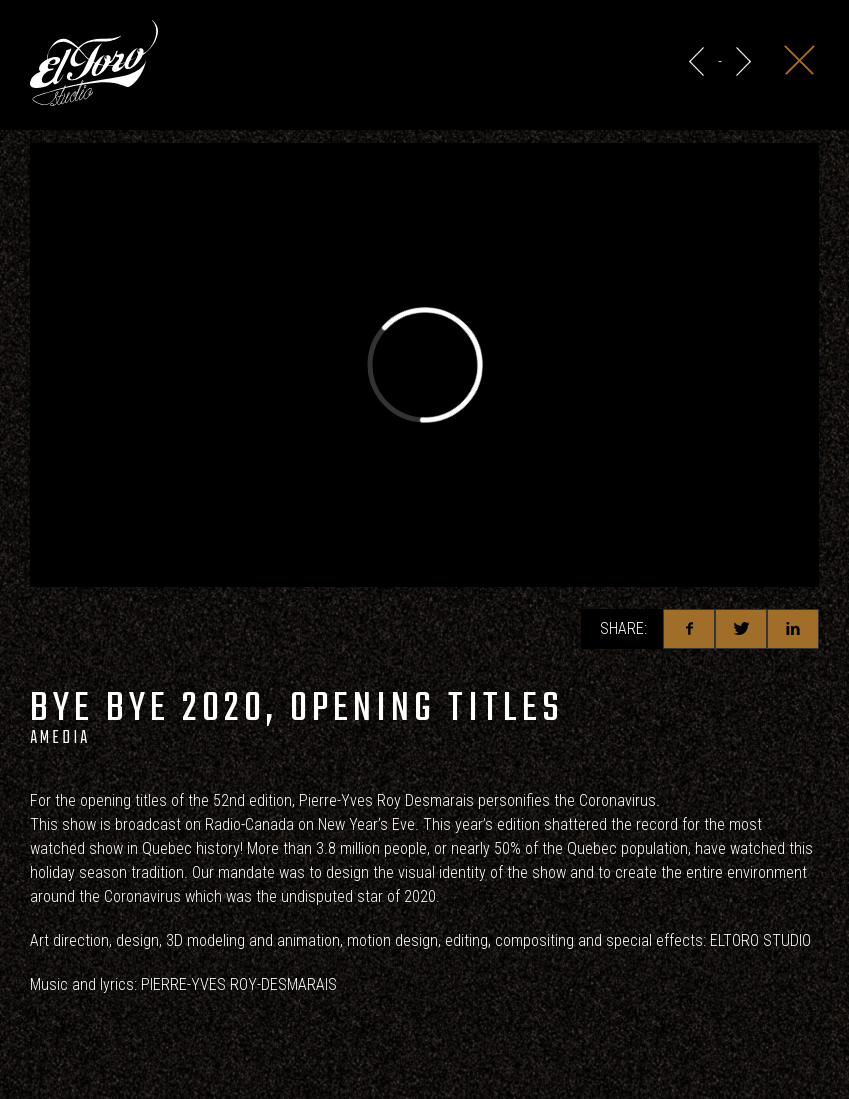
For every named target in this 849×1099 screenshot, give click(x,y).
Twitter (741, 629)
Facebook (689, 629)
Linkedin (793, 629)
